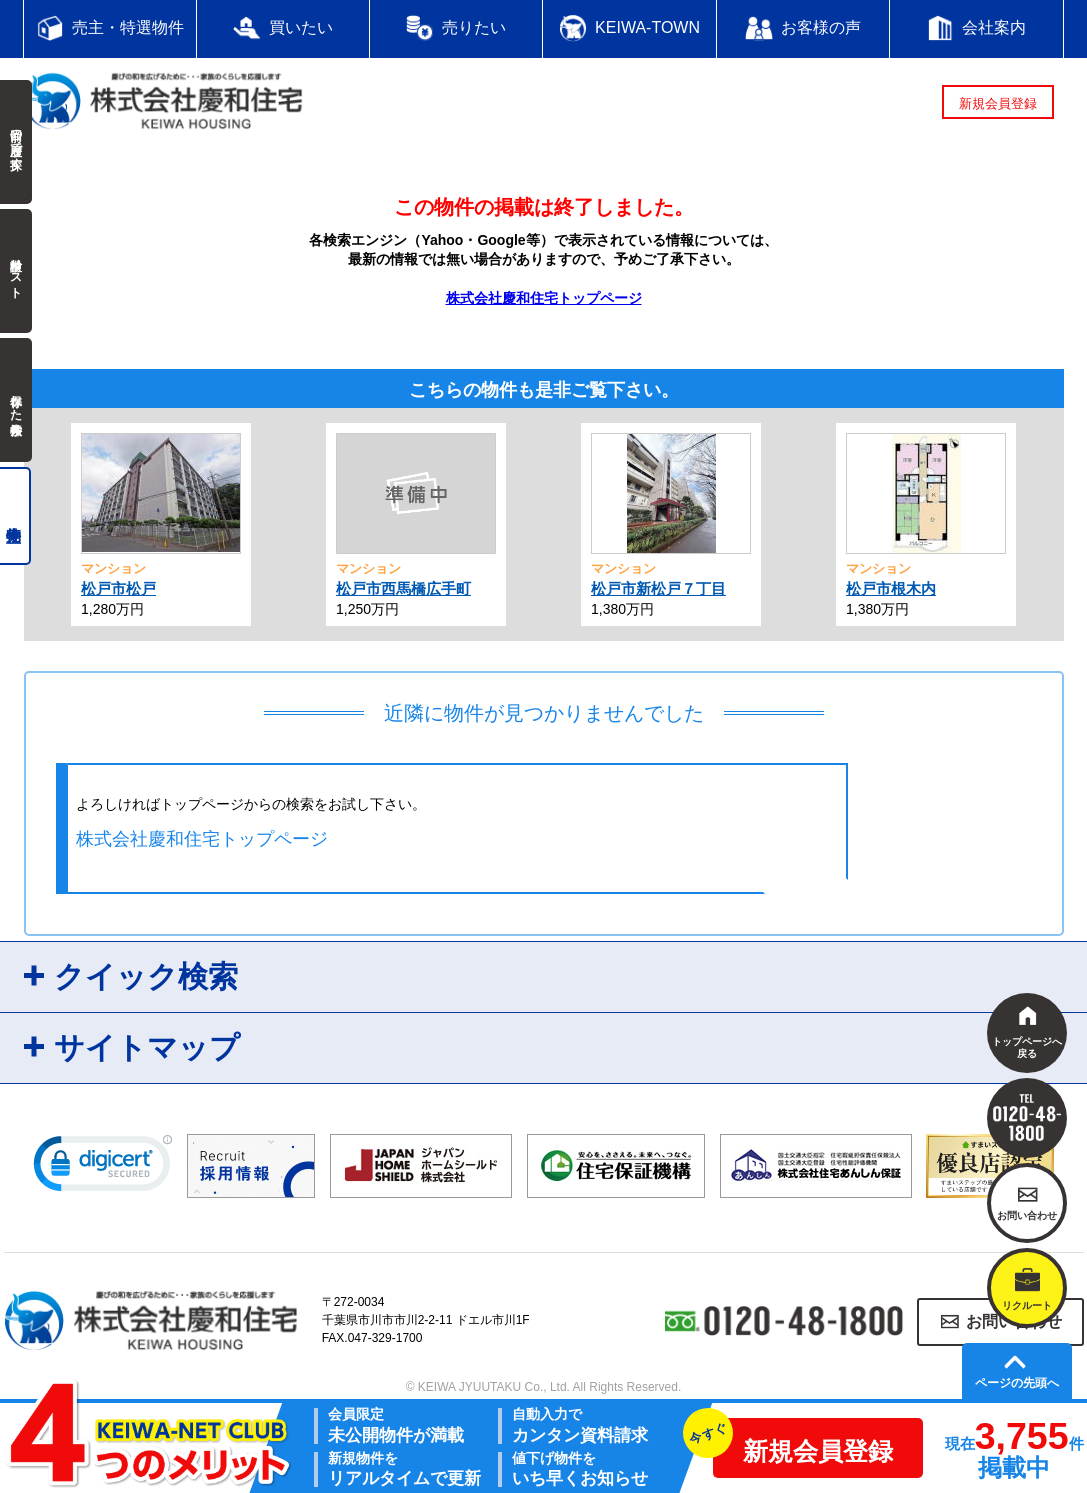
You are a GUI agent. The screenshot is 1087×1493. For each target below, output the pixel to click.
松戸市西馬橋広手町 (403, 588)
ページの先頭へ (1017, 1383)
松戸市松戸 (118, 588)
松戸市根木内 (891, 588)
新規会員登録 (998, 103)
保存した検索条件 (16, 400)
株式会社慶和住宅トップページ (544, 298)
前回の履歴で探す (16, 142)
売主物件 (15, 516)
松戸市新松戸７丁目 (658, 588)
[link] (103, 1168)
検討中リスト (16, 271)
